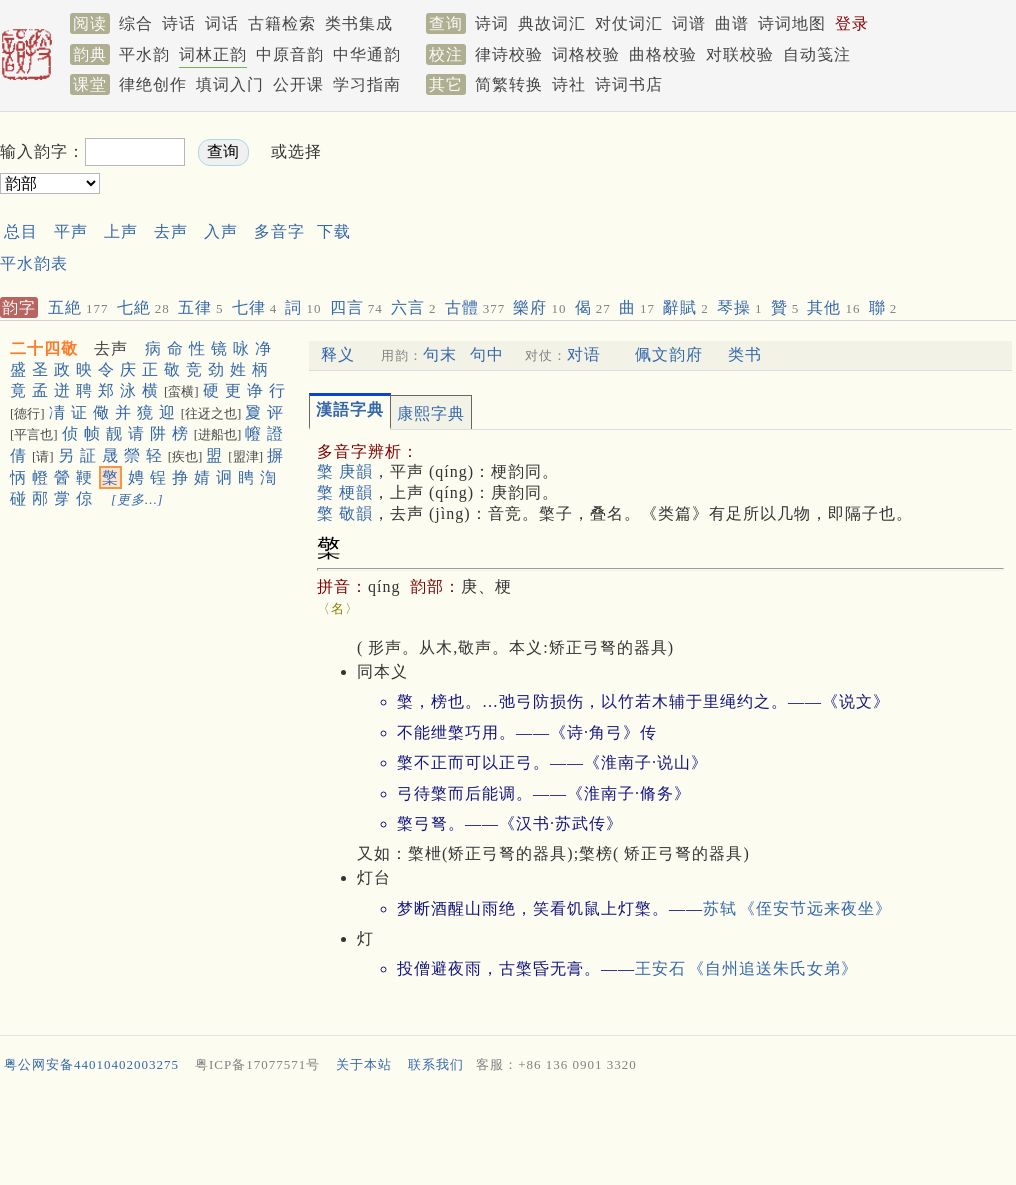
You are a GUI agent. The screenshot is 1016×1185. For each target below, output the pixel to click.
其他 (833, 307)
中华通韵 (367, 54)
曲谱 (732, 23)
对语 (584, 354)
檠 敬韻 (345, 513)
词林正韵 (213, 54)
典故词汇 (552, 23)
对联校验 (740, 54)
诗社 (569, 84)
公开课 (298, 84)
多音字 (279, 231)
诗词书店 (629, 84)
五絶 (78, 307)
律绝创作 (153, 84)
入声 (221, 231)
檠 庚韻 (345, 471)
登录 (852, 23)
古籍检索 (282, 23)
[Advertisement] (508, 1134)
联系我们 (436, 1064)
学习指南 (367, 84)
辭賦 (686, 307)
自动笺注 (817, 54)
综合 (136, 23)
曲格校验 (663, 54)
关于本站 (364, 1064)
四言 (356, 307)
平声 (71, 231)
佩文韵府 (669, 354)
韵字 (19, 307)
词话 (222, 23)
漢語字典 (350, 409)
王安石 (660, 968)
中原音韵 (290, 54)
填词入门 (230, 84)
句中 (487, 354)
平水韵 (144, 54)
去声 (171, 231)
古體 (475, 307)
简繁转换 (509, 84)
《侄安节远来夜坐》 (815, 908)
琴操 (740, 307)
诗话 (179, 23)
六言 (414, 307)
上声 (121, 231)
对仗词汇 (629, 23)
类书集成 (359, 23)
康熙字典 (431, 413)
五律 (201, 307)
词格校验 (586, 54)
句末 (440, 354)
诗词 (492, 23)
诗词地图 (792, 23)
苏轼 (720, 908)
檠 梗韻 (345, 492)
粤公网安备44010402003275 (91, 1064)
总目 (21, 231)
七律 (255, 307)
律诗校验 (509, 54)
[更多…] (137, 499)
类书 (745, 354)
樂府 (539, 307)
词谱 (689, 23)
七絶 (143, 307)
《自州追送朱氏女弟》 (773, 968)
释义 (338, 354)
